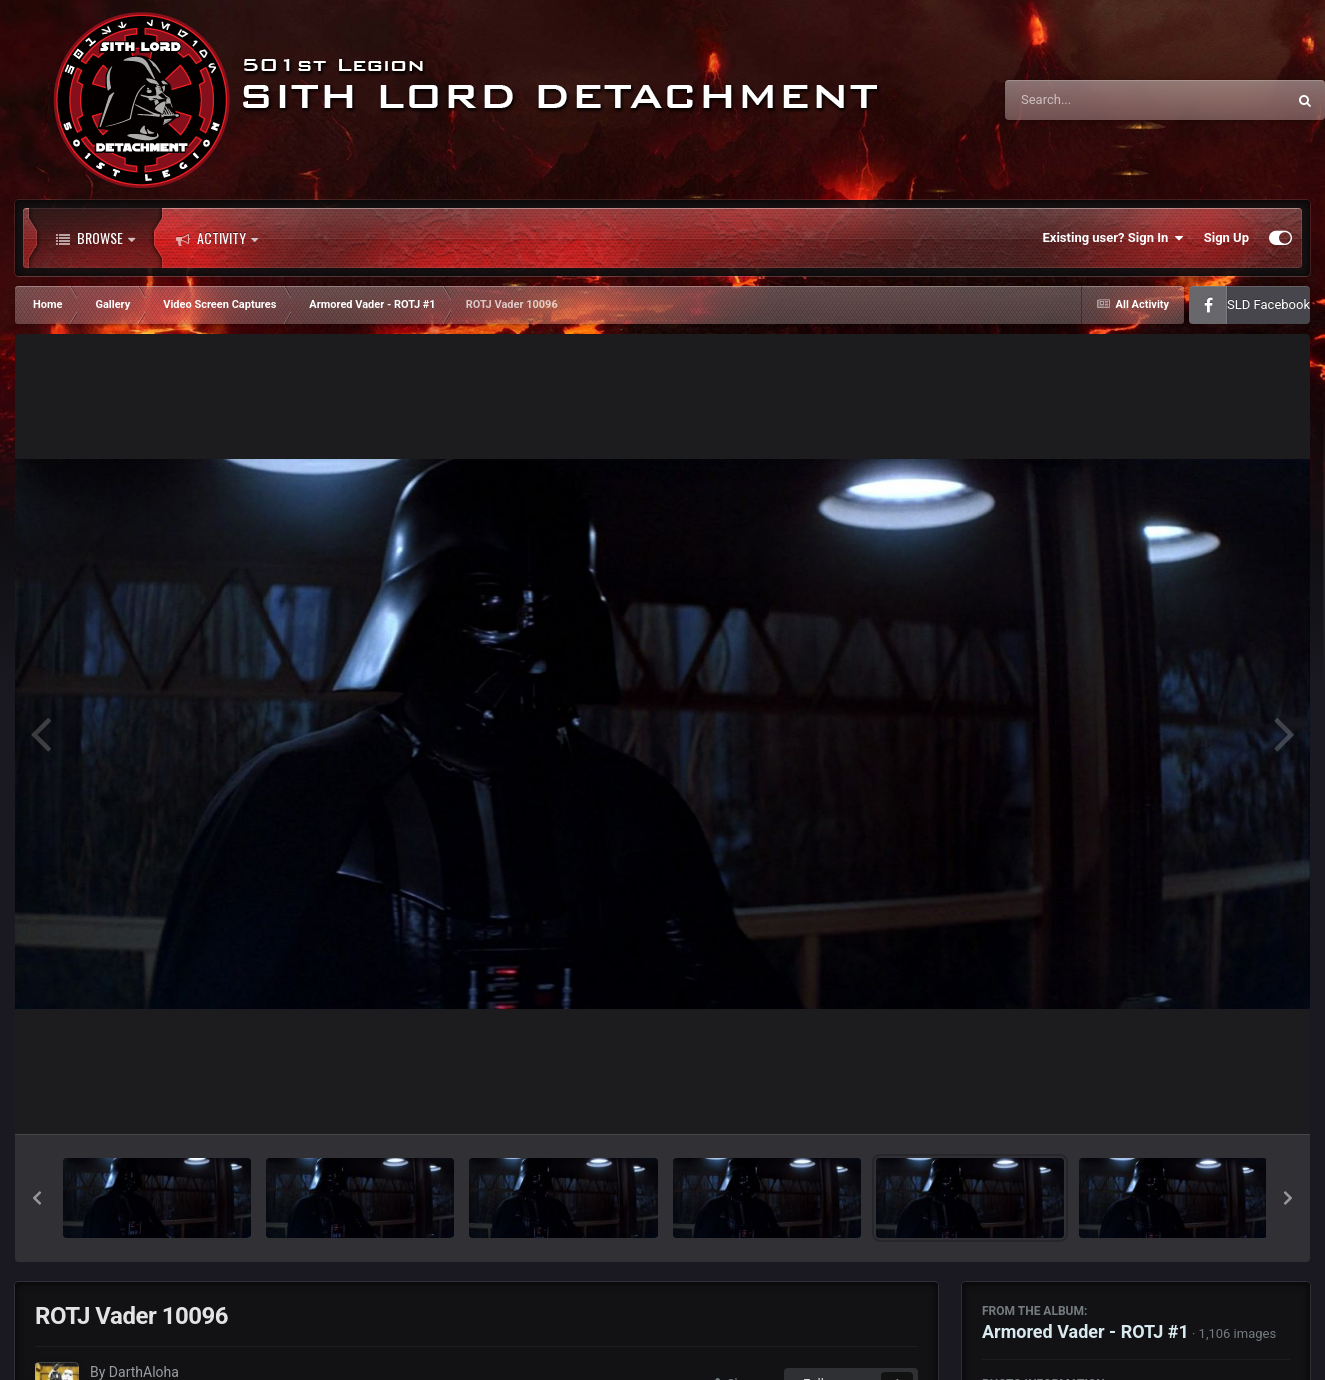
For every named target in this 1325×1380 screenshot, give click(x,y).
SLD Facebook (1268, 304)
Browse (95, 238)
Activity (217, 238)
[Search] (1095, 100)
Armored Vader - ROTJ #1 (1085, 1331)
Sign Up (1226, 237)
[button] (37, 1198)
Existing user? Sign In (1113, 238)
